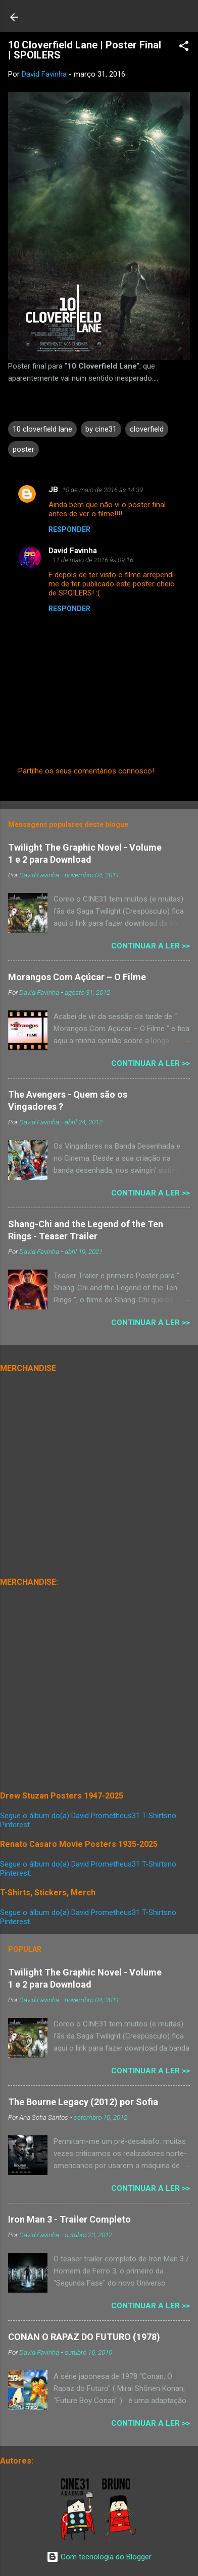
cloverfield (147, 429)
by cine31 (101, 429)
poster (23, 449)
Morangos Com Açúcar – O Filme (77, 977)
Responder (69, 529)
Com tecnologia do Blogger (99, 2556)
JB (53, 489)
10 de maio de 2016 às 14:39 (102, 490)
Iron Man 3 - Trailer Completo (69, 2219)
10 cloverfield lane (42, 429)
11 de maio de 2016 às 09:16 (93, 560)
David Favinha (72, 550)
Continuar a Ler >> (150, 945)
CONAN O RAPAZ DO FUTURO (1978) (84, 2336)
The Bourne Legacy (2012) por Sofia (83, 2101)
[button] (184, 47)
